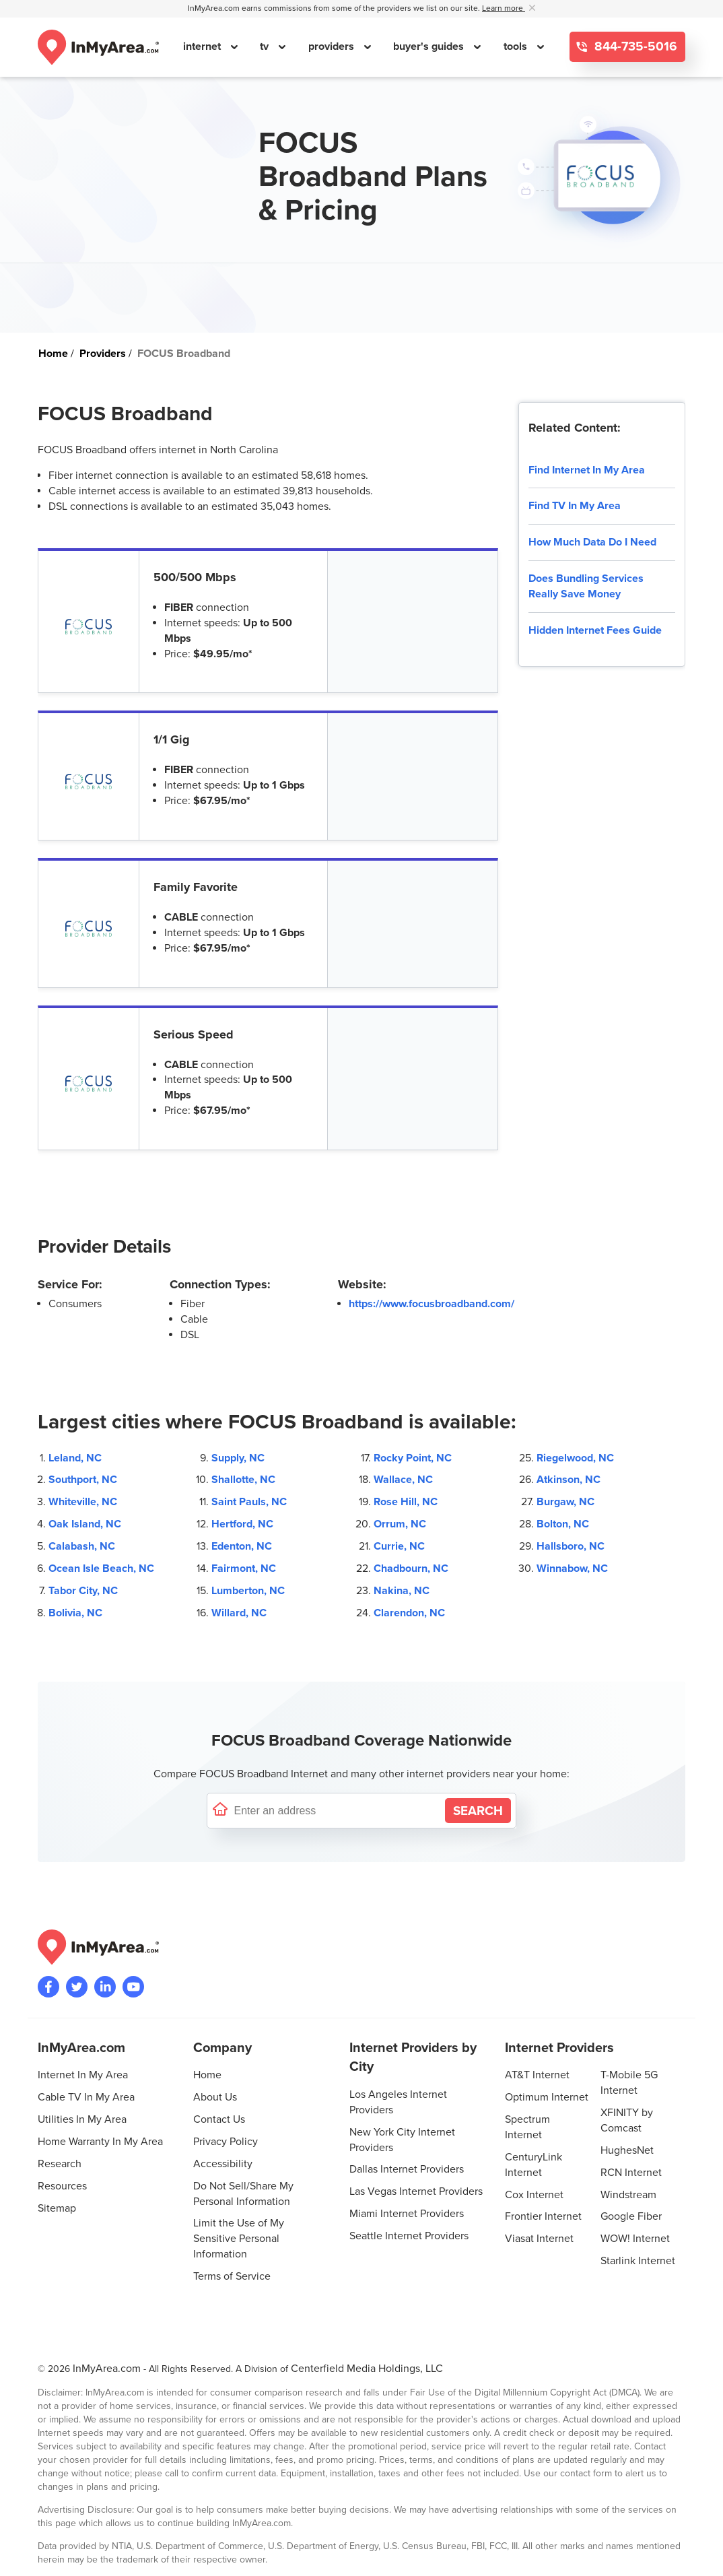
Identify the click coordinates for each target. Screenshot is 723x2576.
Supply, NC (238, 1458)
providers (332, 46)
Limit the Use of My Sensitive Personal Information (238, 2238)
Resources (62, 2186)
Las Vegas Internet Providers (416, 2191)
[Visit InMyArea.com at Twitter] (77, 1986)
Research (59, 2164)
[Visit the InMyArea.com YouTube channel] (133, 1986)
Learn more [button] (503, 8)
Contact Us (219, 2119)
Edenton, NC (241, 1546)
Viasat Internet (539, 2238)
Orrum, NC (400, 1524)
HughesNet (627, 2150)
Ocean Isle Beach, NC (101, 1568)
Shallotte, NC (243, 1479)
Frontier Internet (543, 2216)
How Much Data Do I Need (592, 542)
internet (203, 46)
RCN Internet (631, 2172)
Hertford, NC (242, 1524)
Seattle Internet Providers (409, 2236)
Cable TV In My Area (86, 2097)
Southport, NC (82, 1479)
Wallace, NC (403, 1479)
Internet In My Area (83, 2075)
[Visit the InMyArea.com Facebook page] (48, 1986)
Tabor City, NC (83, 1590)
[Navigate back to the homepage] (98, 47)
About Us (215, 2097)
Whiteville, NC (82, 1502)
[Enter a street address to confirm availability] (336, 1810)
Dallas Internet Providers (406, 2169)
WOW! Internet (635, 2238)
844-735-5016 (634, 47)
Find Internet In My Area (586, 470)
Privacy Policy (225, 2141)
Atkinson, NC (568, 1479)
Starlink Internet (637, 2261)
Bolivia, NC (75, 1613)
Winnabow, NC (572, 1568)
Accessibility (222, 2164)
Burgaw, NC (565, 1502)
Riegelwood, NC (575, 1458)
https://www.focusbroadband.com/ (431, 1304)
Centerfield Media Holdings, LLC (367, 2368)
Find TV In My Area (574, 506)
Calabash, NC (81, 1546)
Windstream (628, 2195)
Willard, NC (239, 1613)
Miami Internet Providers (406, 2213)
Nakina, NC (401, 1590)
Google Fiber (631, 2216)
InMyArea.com (107, 2368)
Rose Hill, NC (406, 1502)
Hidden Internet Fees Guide (595, 630)
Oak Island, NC (84, 1524)
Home (207, 2075)
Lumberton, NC (248, 1590)
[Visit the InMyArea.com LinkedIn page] (105, 1986)
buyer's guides (430, 46)
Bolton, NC (563, 1524)
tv (265, 46)
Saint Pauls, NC (249, 1502)
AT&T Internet (537, 2075)
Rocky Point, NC (413, 1458)
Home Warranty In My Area (100, 2141)
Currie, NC (399, 1546)
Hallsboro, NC (571, 1546)
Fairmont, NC (243, 1568)
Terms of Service (232, 2276)
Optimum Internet (546, 2097)
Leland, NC (75, 1458)
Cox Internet (534, 2195)
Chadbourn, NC (411, 1568)
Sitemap (57, 2208)
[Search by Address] (478, 1810)
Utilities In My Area (82, 2119)
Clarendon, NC (409, 1613)
